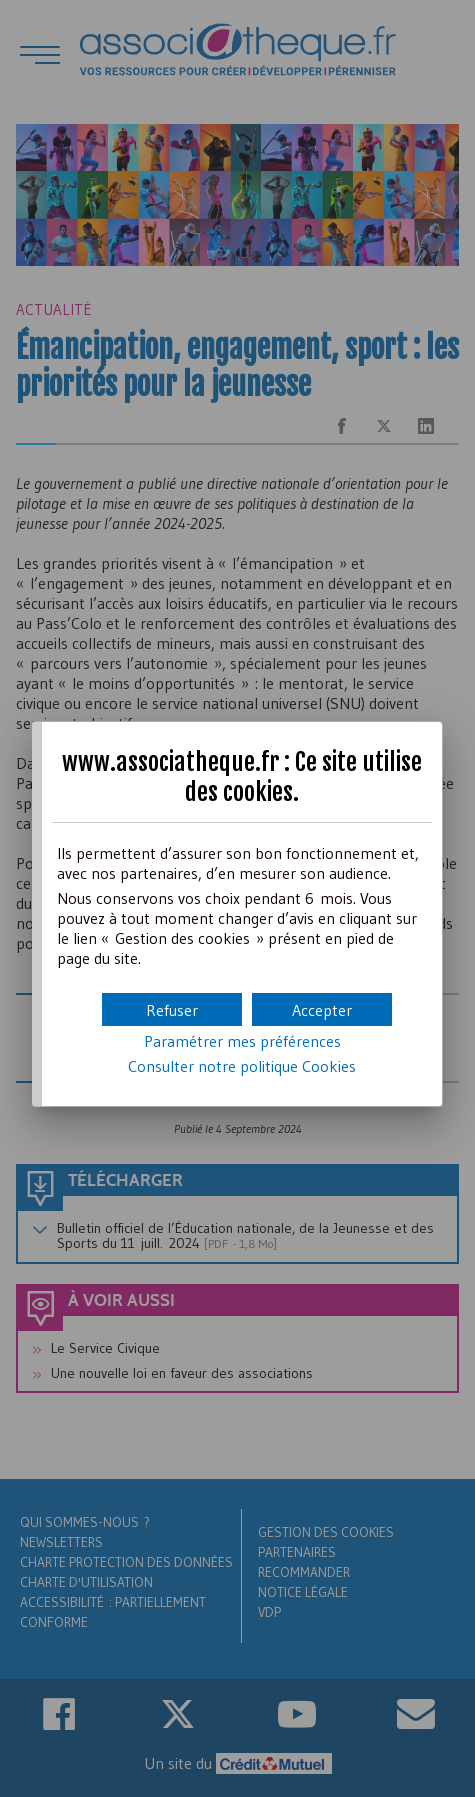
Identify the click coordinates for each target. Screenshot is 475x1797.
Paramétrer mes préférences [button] (242, 1041)
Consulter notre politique (242, 1066)
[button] (322, 1009)
